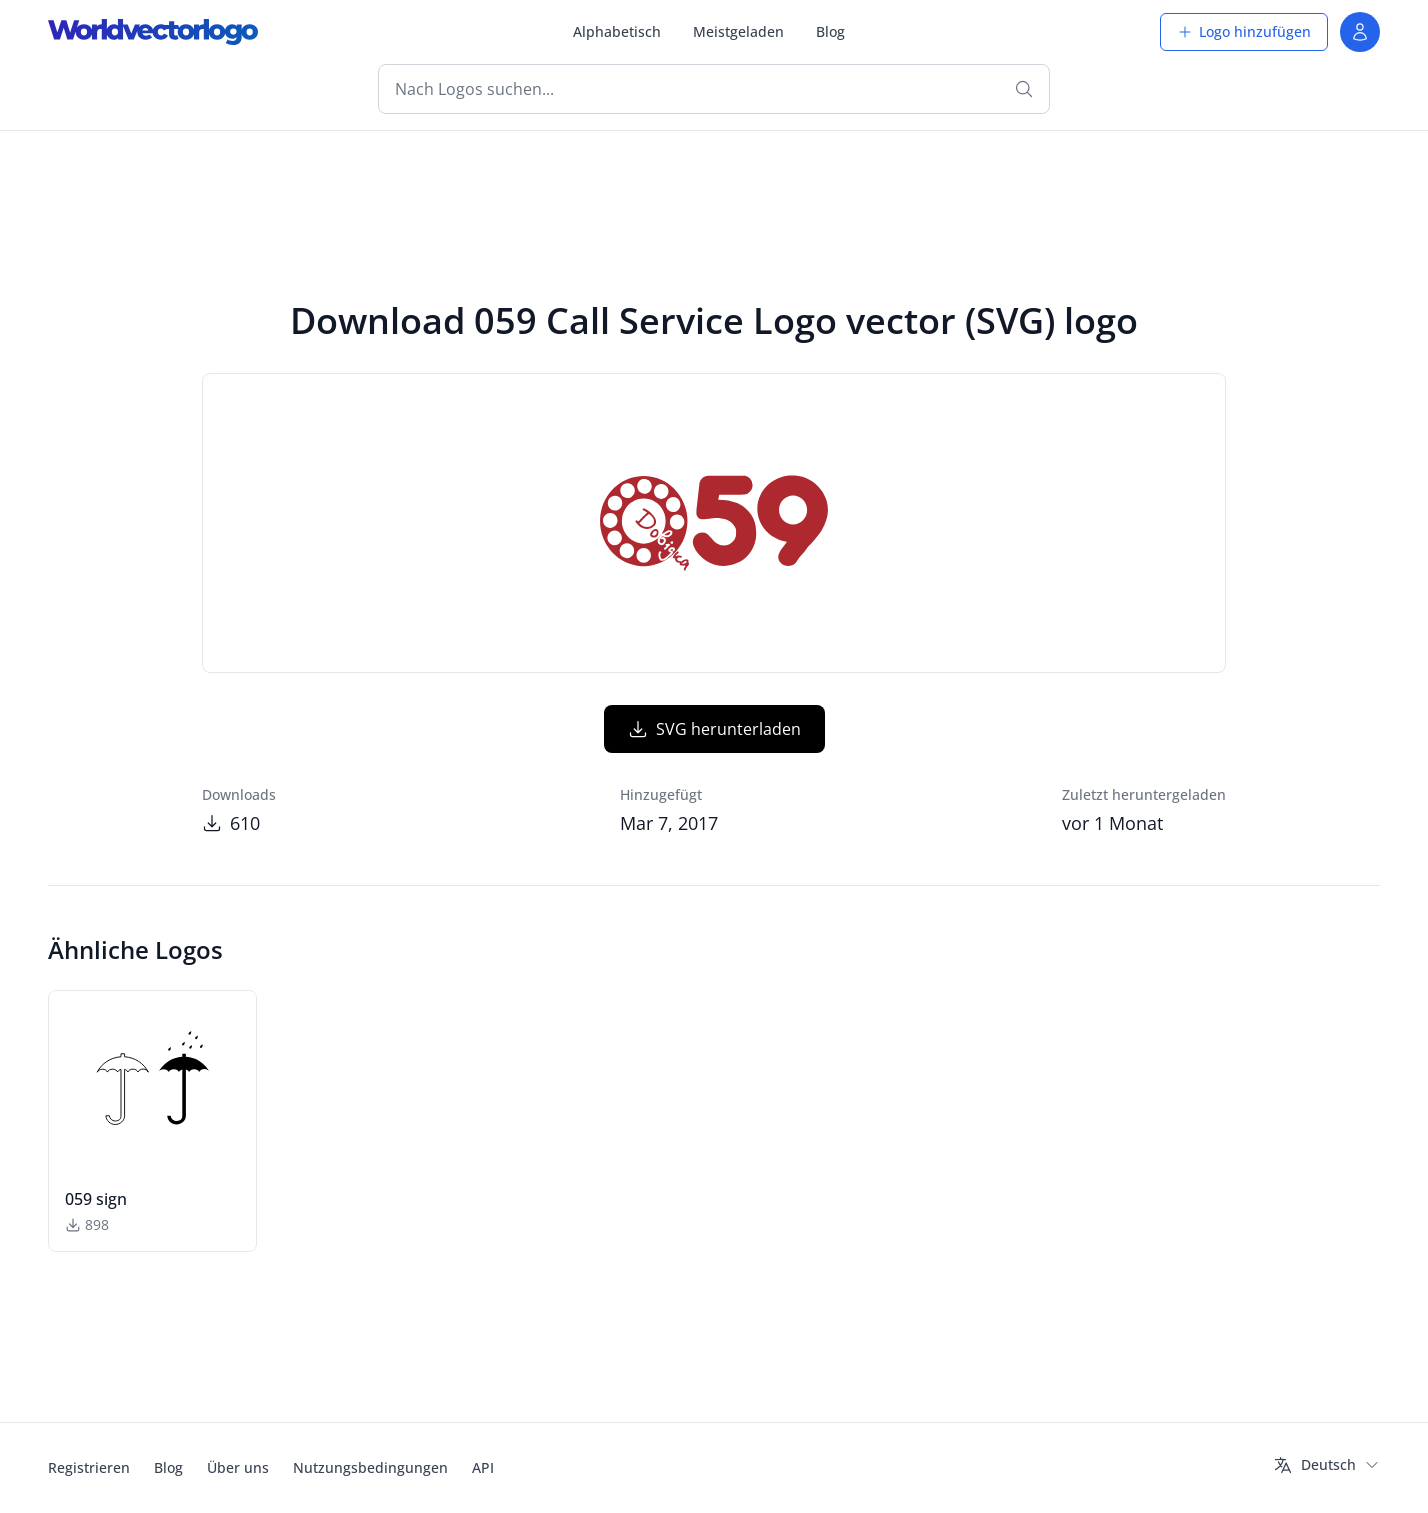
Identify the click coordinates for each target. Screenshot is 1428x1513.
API (483, 1467)
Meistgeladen (738, 31)
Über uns (238, 1467)
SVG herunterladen (714, 729)
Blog (830, 31)
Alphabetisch (617, 31)
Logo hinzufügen (1244, 31)
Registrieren (89, 1467)
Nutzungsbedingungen (370, 1467)
